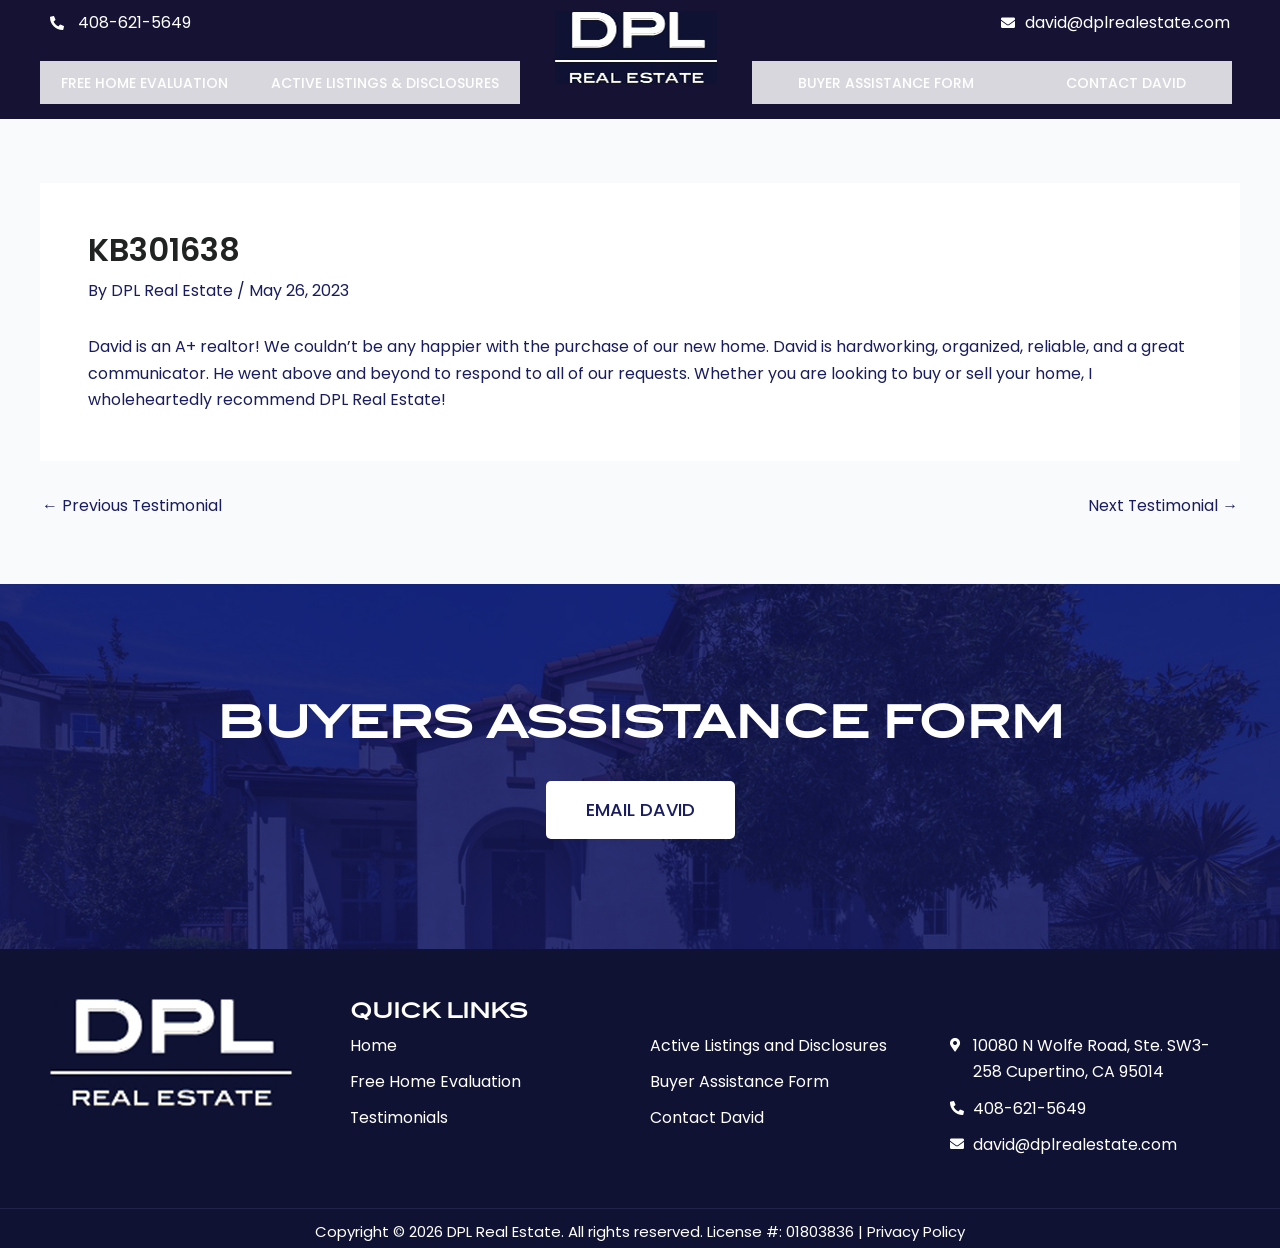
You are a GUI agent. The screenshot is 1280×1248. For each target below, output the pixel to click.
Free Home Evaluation (144, 78)
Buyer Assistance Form (886, 78)
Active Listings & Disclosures (385, 78)
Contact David (1126, 78)
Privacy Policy (916, 1224)
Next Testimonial (1162, 498)
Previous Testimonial (132, 498)
